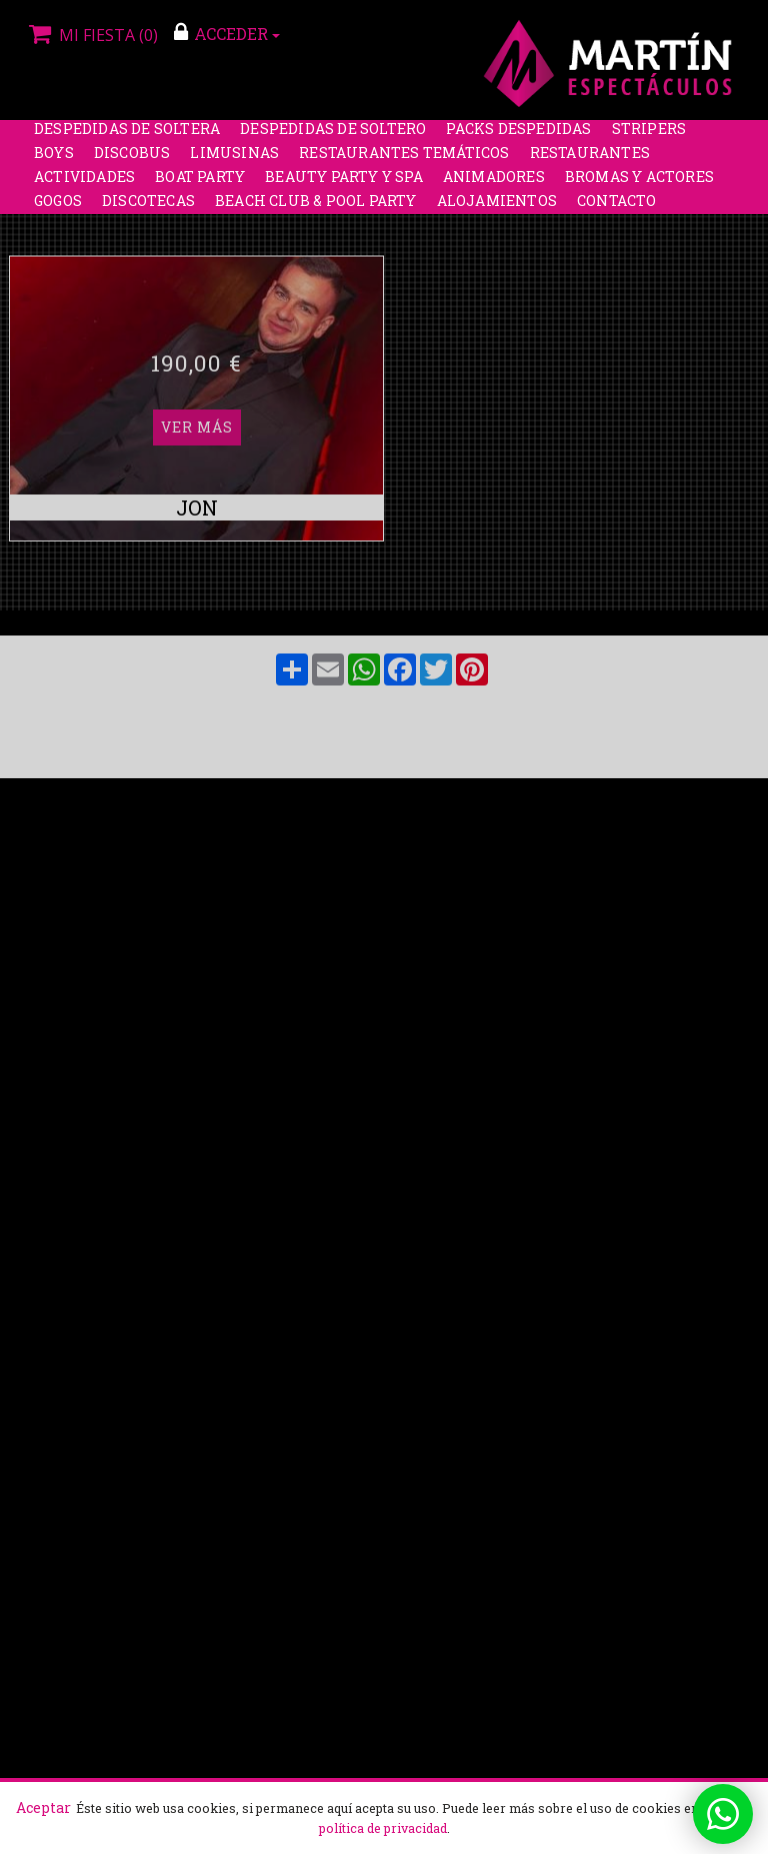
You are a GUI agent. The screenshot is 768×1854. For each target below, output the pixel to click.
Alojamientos (497, 208)
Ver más (197, 259)
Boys (54, 160)
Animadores (494, 184)
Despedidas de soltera (127, 136)
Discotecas (148, 208)
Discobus (132, 160)
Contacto (617, 208)
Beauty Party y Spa (344, 184)
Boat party (200, 184)
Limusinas (234, 160)
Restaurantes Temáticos (404, 160)
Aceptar (43, 1807)
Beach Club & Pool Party (316, 208)
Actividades (84, 184)
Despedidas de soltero (333, 136)
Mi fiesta (91, 35)
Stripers (649, 136)
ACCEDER (227, 32)
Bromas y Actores (639, 184)
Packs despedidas (518, 136)
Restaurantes (590, 160)
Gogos (58, 208)
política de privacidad (383, 1828)
